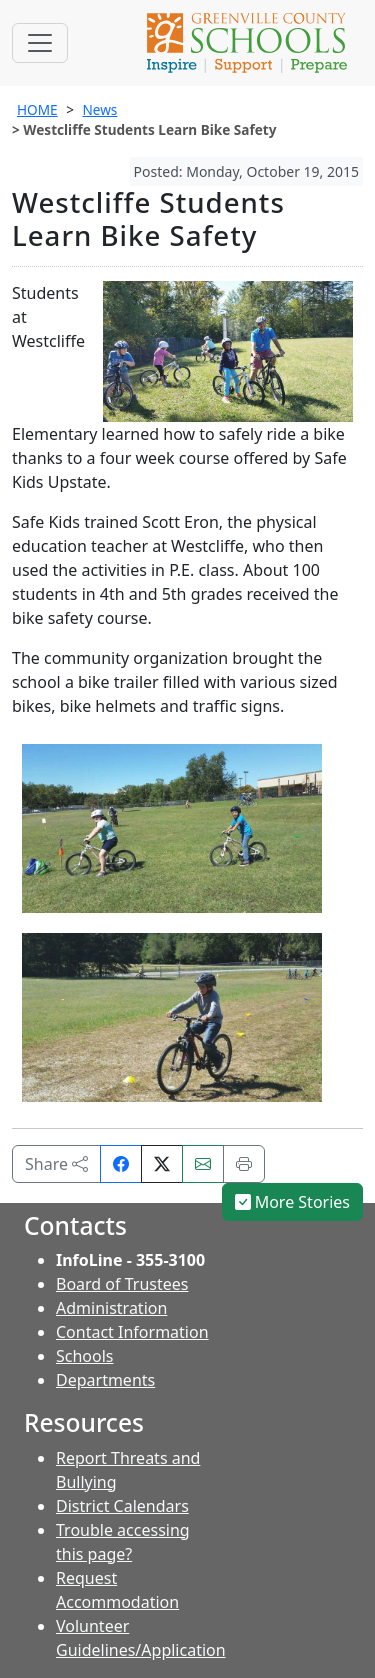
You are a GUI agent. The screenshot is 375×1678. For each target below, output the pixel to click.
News (99, 109)
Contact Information (132, 1332)
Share (56, 1164)
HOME (37, 109)
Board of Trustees (122, 1284)
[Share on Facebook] (121, 1164)
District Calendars (122, 1506)
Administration (111, 1308)
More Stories (293, 1202)
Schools (85, 1356)
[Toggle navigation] (40, 43)
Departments (105, 1380)
